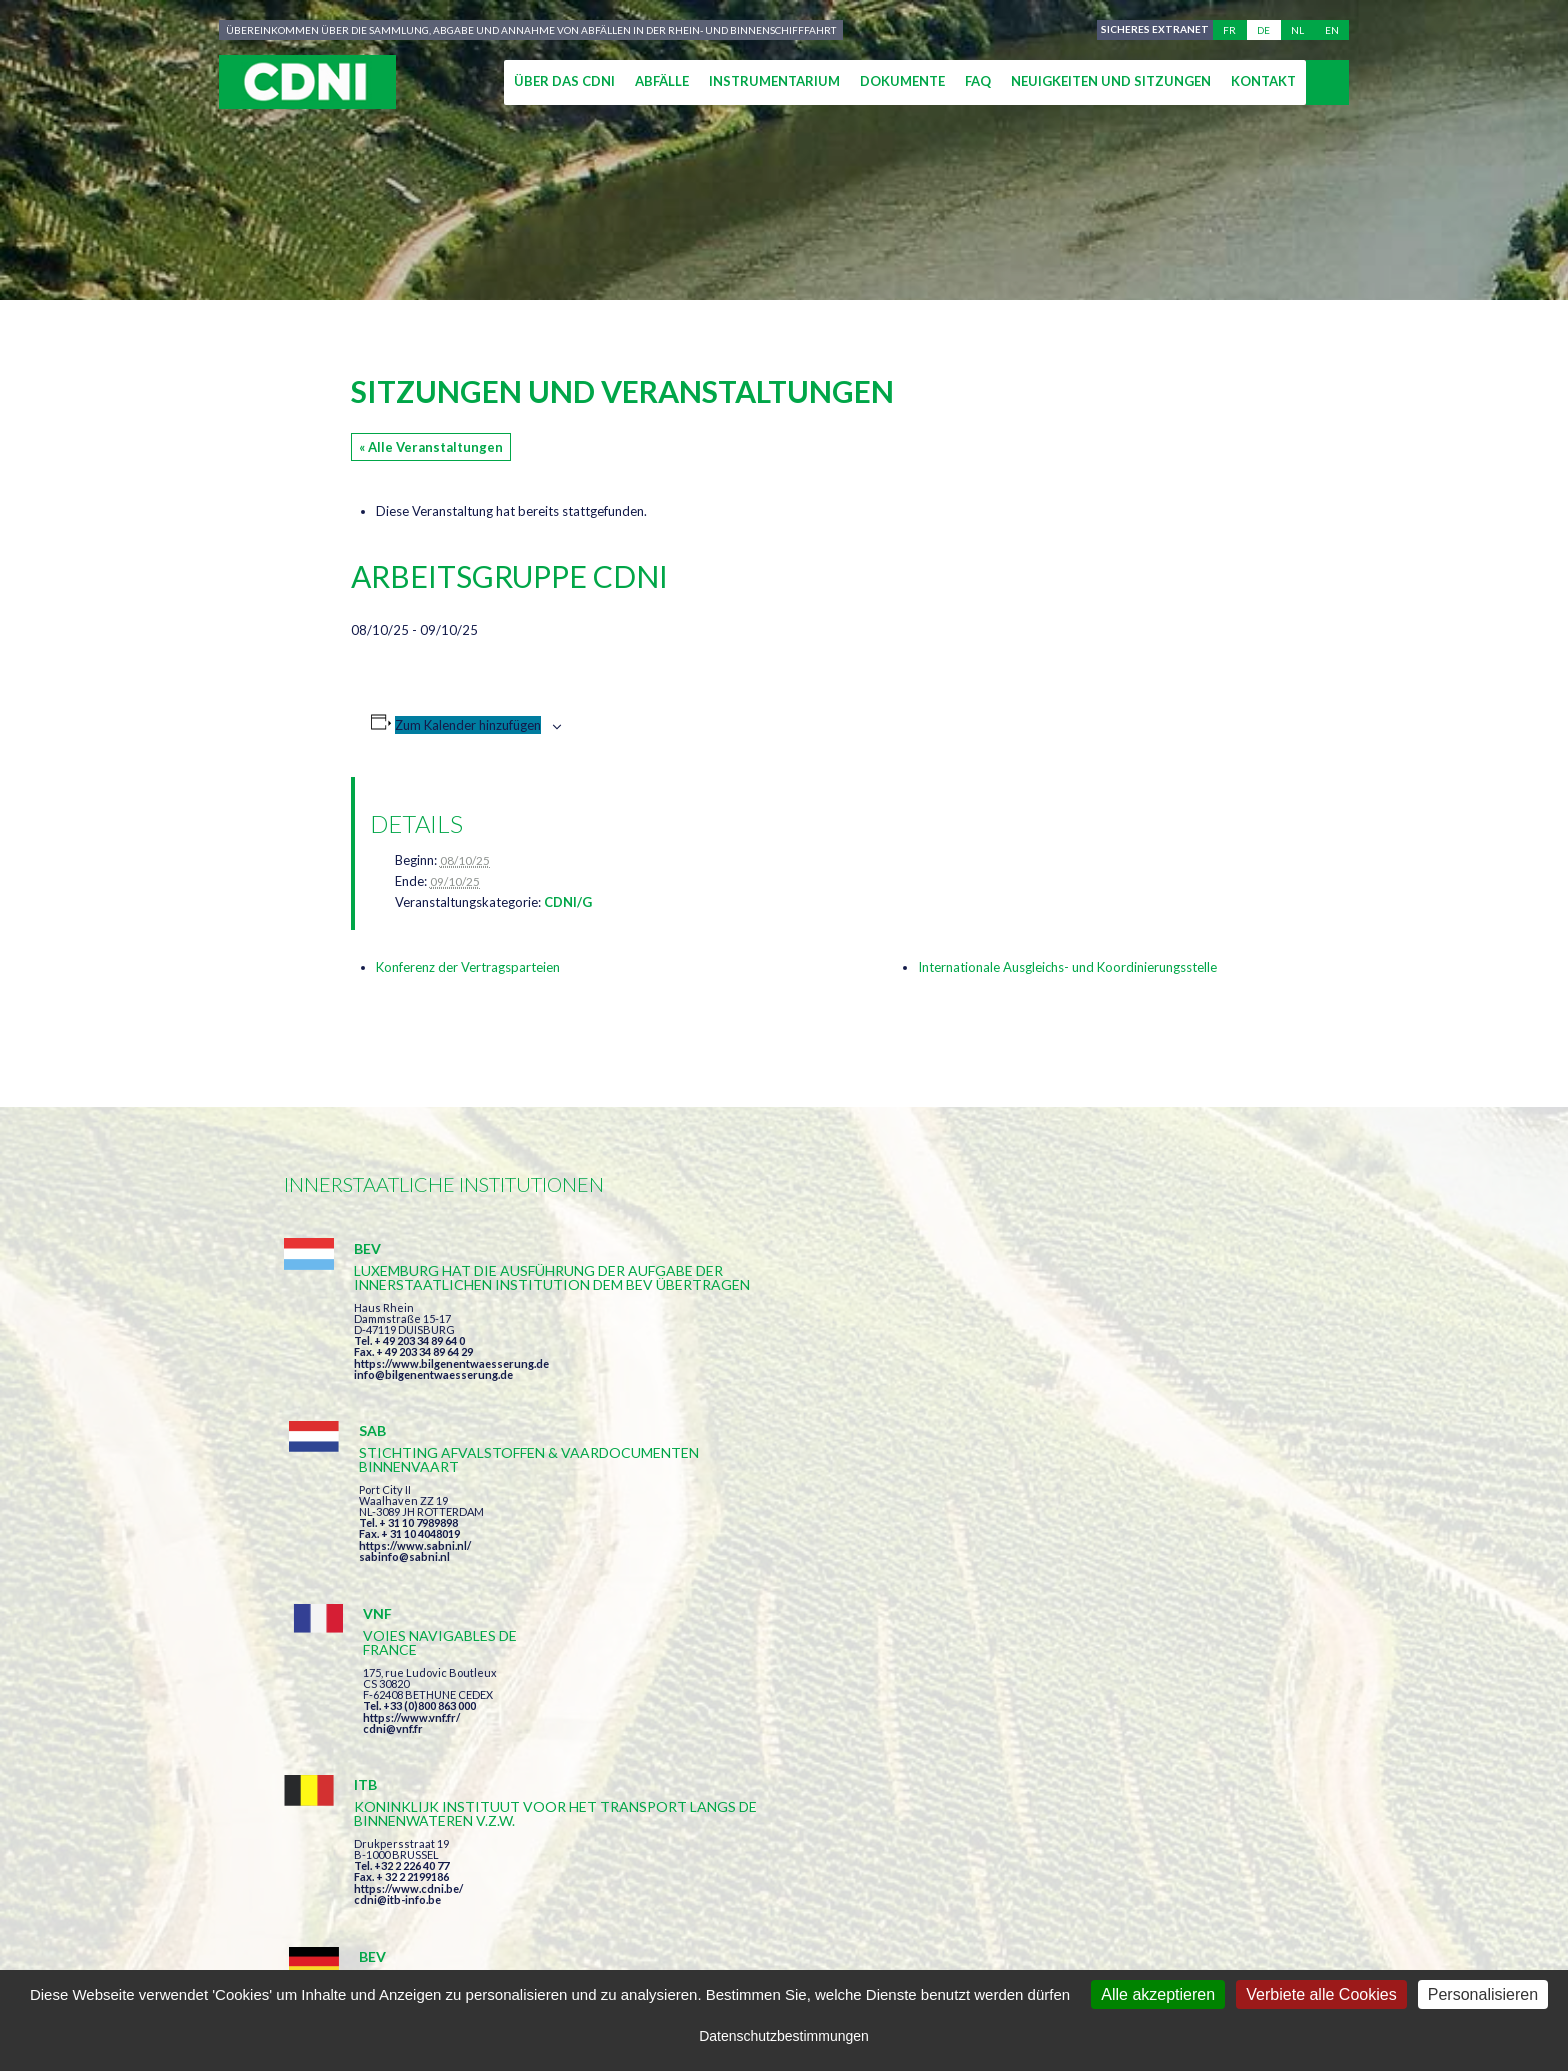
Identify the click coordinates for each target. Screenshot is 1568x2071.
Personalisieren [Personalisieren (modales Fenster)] (1483, 1994)
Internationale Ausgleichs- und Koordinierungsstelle (1067, 967)
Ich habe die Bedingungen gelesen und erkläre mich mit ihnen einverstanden (900, 1773)
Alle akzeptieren (1158, 1994)
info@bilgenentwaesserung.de (433, 1416)
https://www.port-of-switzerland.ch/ (1133, 1607)
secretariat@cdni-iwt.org (1415, 1888)
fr (1229, 30)
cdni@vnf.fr (1068, 1363)
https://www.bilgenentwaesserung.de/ (795, 1579)
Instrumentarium (774, 81)
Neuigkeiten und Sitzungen (1111, 81)
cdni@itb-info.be (397, 1621)
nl (1297, 30)
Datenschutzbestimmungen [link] (784, 2036)
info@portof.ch (1077, 1618)
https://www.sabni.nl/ (752, 1377)
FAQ (978, 81)
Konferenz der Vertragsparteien (468, 967)
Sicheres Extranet (1152, 30)
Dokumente (902, 81)
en (1332, 30)
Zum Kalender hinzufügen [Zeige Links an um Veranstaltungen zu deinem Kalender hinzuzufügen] (468, 725)
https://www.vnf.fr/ (1086, 1352)
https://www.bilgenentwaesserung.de (451, 1405)
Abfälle (662, 81)
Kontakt (1263, 81)
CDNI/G (568, 902)
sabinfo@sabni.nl (741, 1388)
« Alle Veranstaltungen (431, 447)
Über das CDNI (564, 81)
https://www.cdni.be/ (408, 1610)
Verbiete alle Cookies (1321, 1994)
